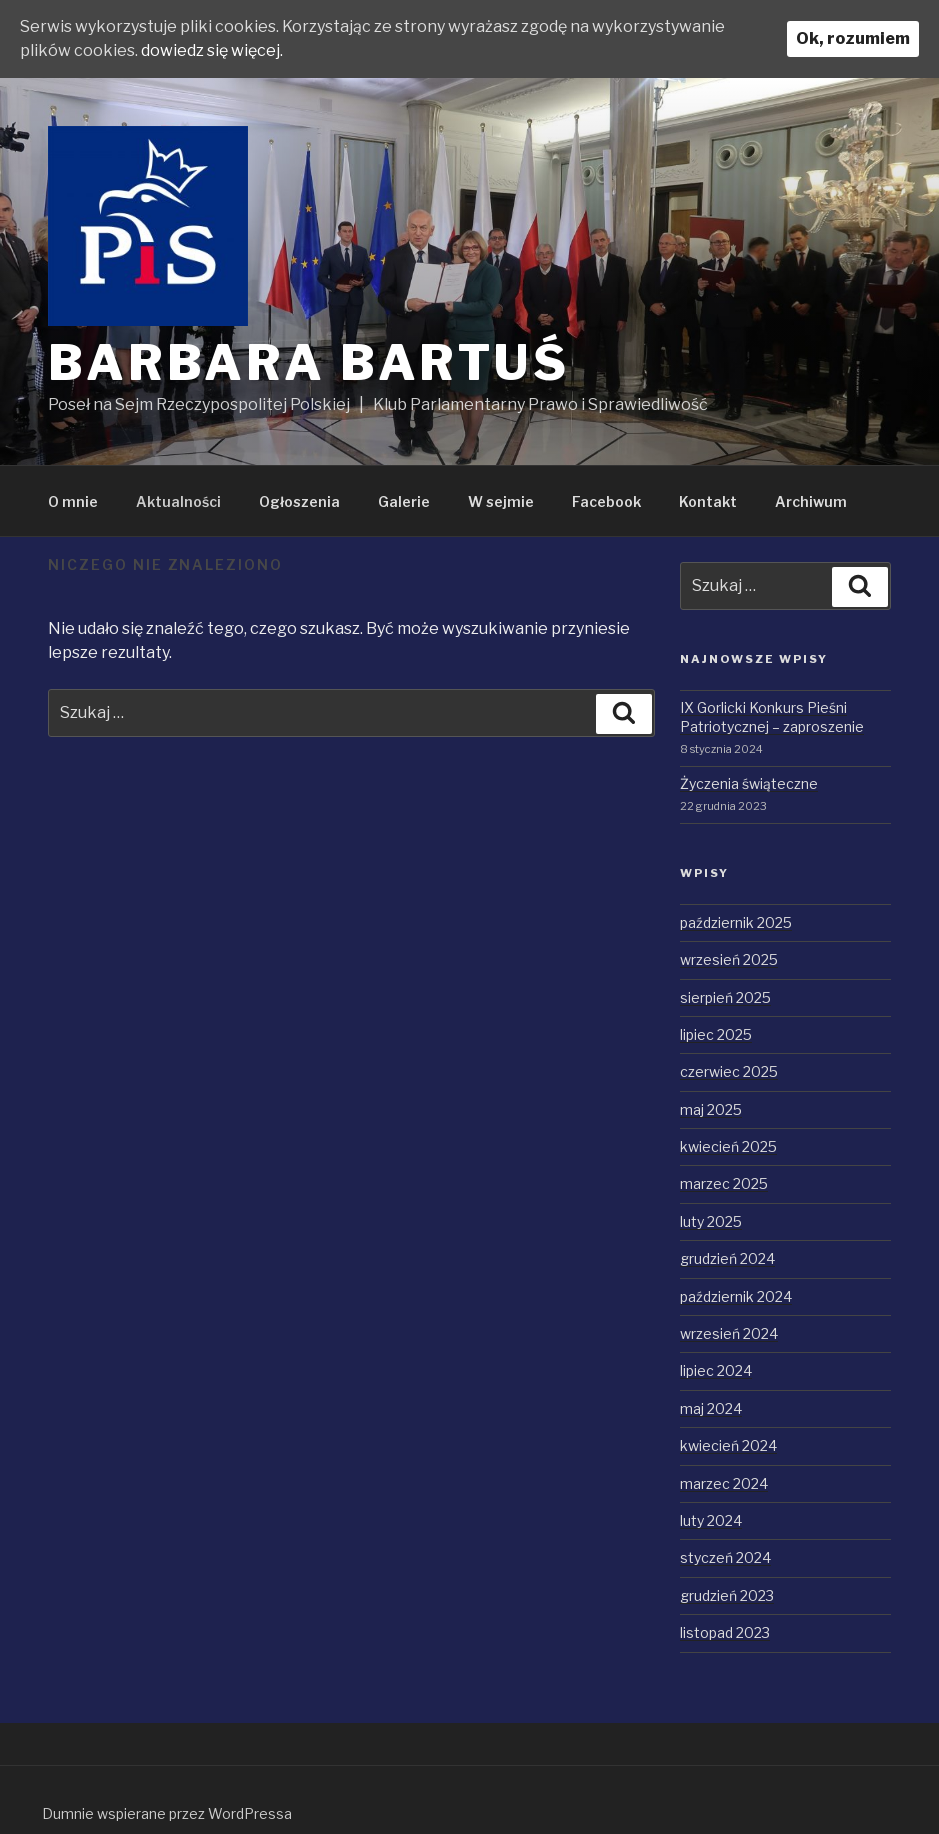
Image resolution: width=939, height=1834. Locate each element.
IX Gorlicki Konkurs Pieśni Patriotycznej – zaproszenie (772, 717)
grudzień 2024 (727, 1258)
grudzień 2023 (727, 1595)
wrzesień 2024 (729, 1333)
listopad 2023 (725, 1632)
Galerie (404, 501)
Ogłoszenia (299, 501)
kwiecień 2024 (728, 1445)
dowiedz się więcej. (212, 50)
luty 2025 (711, 1221)
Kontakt (708, 501)
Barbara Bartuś (309, 363)
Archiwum (811, 501)
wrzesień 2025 (729, 959)
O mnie (73, 501)
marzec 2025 (724, 1183)
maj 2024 (711, 1408)
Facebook (606, 501)
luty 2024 (711, 1520)
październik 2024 (736, 1296)
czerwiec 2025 (729, 1071)
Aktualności (178, 501)
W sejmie (501, 501)
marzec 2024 (724, 1483)
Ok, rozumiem (853, 38)
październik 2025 (736, 922)
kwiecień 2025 (728, 1146)
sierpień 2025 (725, 997)
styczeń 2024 (725, 1557)
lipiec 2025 (716, 1034)
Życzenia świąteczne (749, 783)
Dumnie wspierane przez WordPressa (167, 1813)
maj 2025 (711, 1109)
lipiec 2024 (716, 1370)
